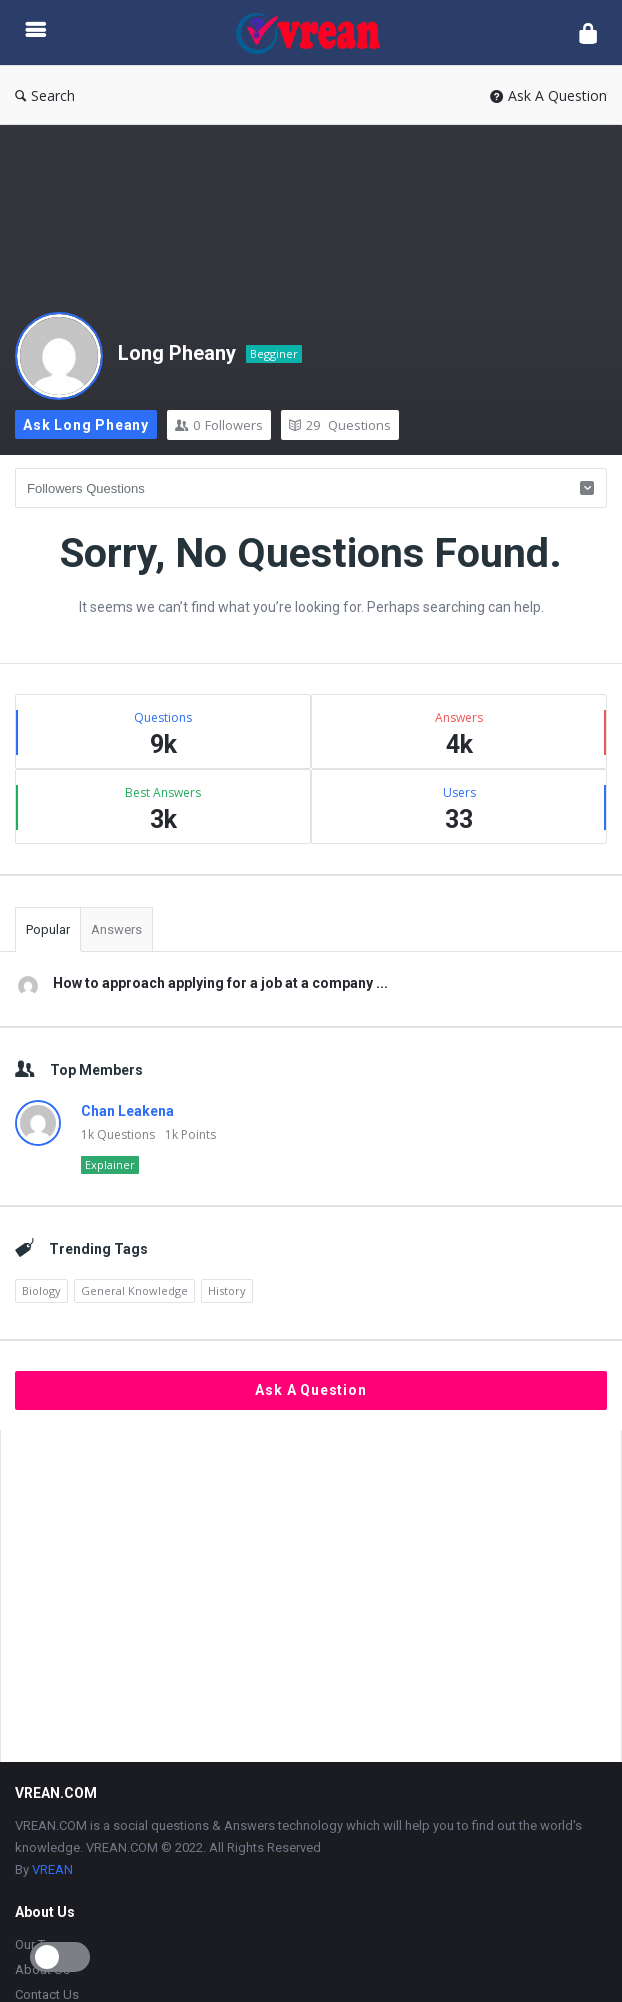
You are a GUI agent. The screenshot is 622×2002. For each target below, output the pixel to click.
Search (45, 95)
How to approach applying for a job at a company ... (220, 983)
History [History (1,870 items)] (227, 1290)
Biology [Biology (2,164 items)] (41, 1290)
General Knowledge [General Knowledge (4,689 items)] (134, 1290)
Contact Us (47, 1994)
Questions (340, 425)
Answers (116, 929)
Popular (48, 929)
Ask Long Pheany (86, 425)
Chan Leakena (127, 1111)
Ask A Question (548, 95)
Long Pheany (177, 353)
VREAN (52, 1869)
